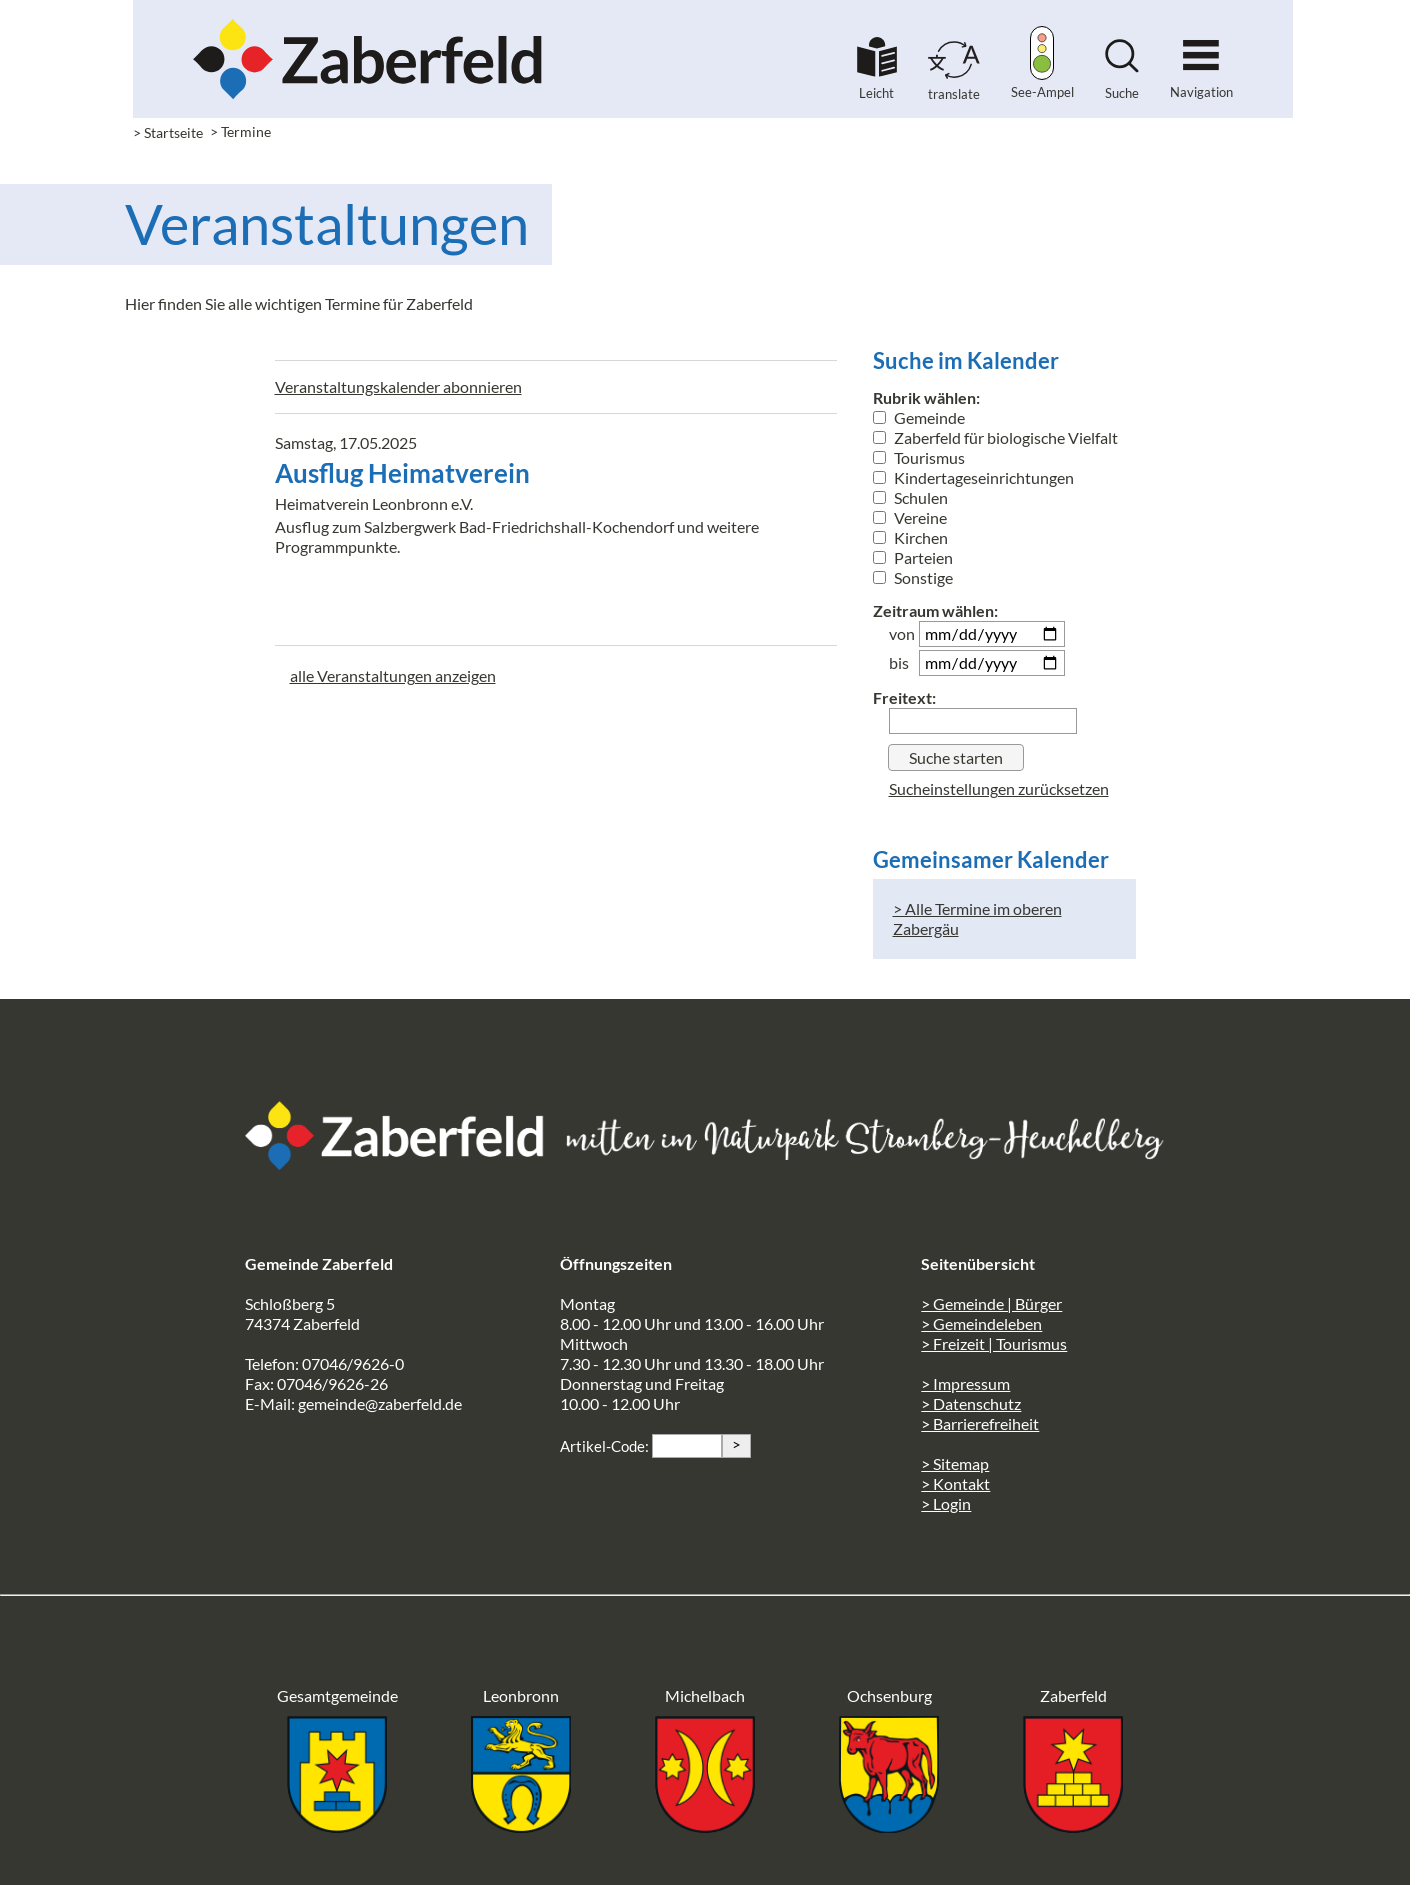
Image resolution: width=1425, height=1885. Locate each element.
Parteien (913, 557)
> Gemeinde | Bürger (991, 1303)
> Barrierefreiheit (980, 1423)
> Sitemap (955, 1463)
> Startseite (168, 132)
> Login (946, 1503)
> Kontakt (955, 1483)
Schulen (910, 497)
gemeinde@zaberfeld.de (380, 1403)
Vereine (910, 517)
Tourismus (919, 457)
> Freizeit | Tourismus (994, 1343)
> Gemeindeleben (981, 1323)
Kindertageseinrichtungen (973, 477)
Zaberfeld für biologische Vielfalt (995, 437)
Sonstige (913, 577)
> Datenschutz (971, 1403)
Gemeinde (919, 417)
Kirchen (910, 537)
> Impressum (965, 1383)
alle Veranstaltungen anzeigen (393, 675)
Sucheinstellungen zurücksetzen (999, 788)
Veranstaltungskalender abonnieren (398, 386)
